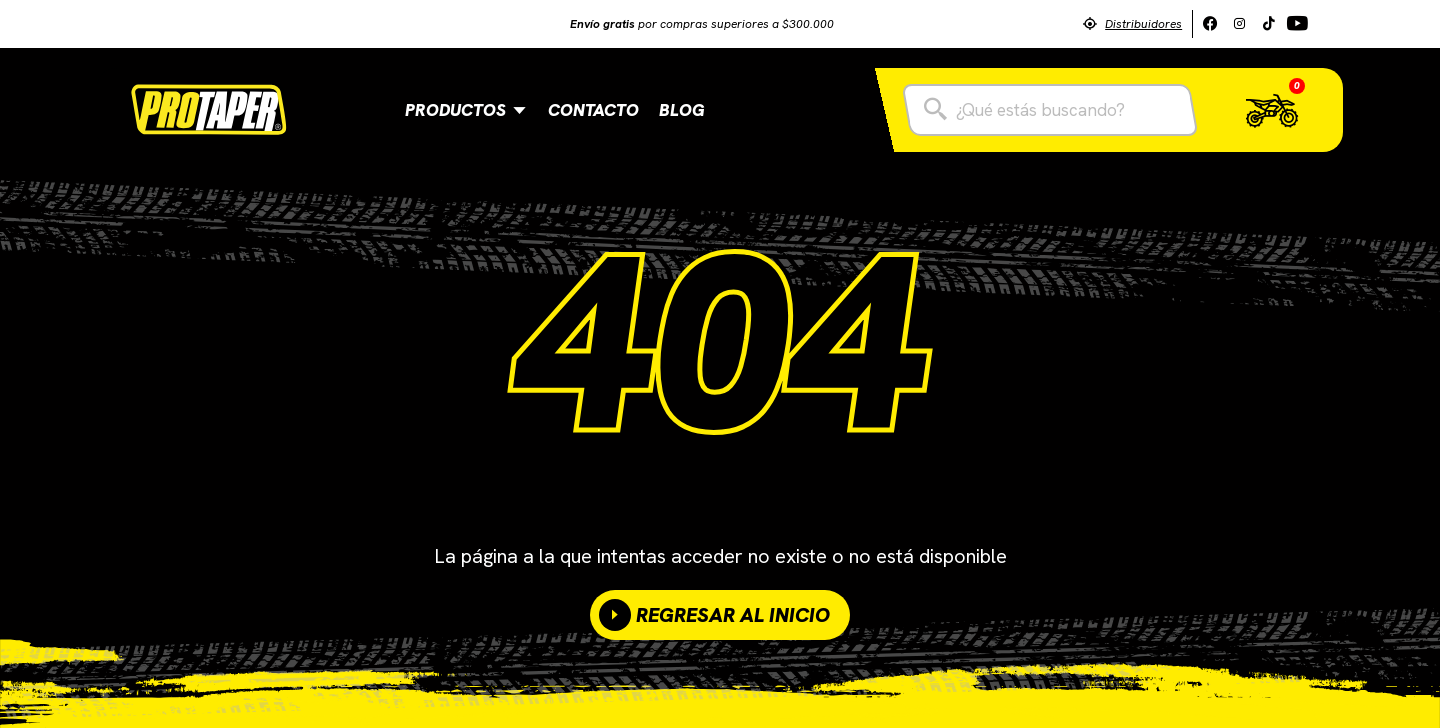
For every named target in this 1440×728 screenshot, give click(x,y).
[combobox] (1050, 110)
